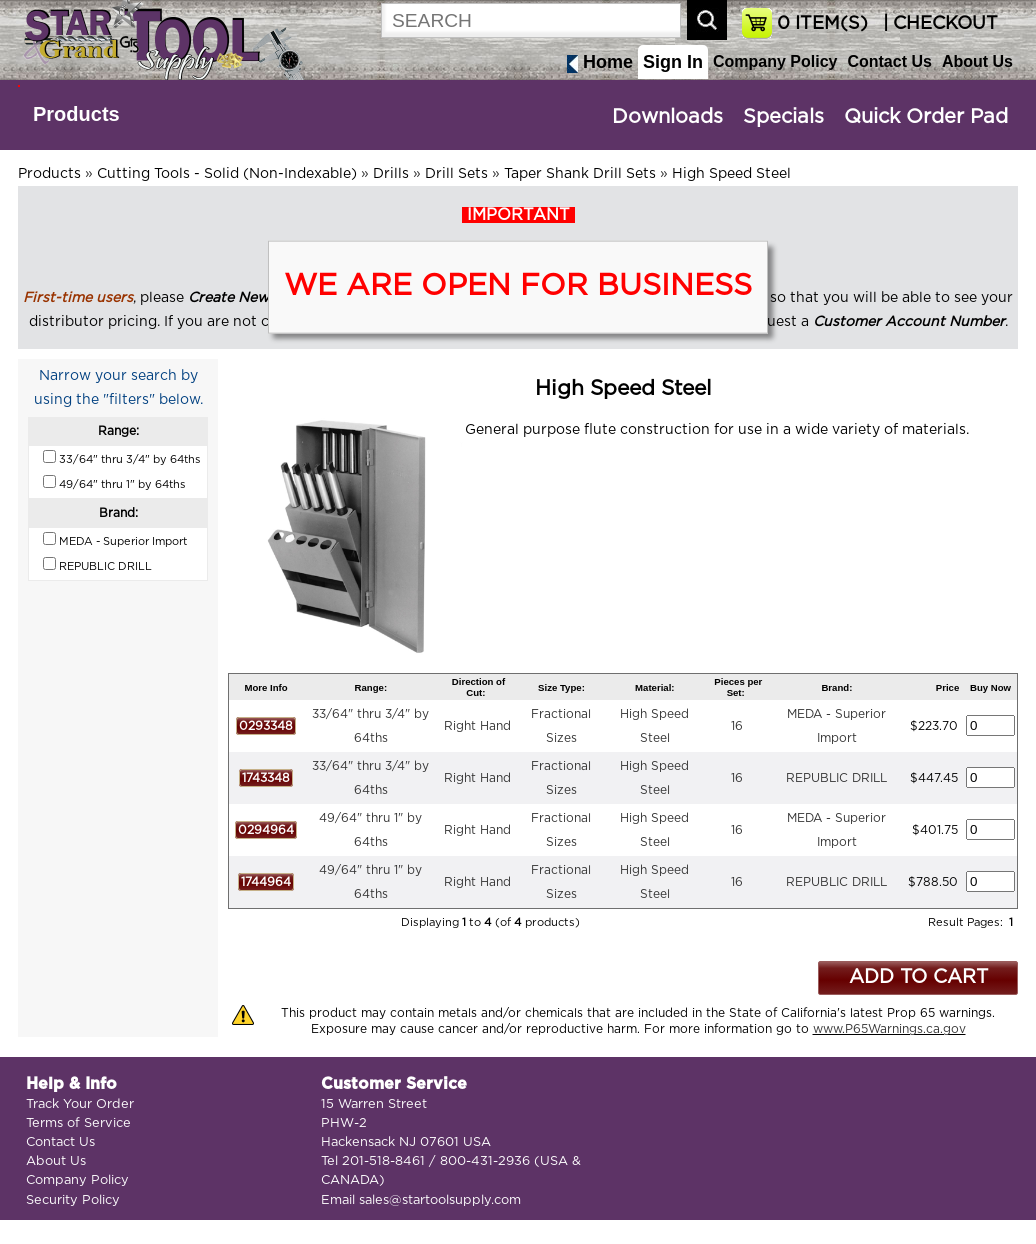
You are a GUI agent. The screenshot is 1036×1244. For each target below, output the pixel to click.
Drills (391, 174)
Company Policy (775, 61)
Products (76, 114)
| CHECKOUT (938, 24)
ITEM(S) (822, 24)
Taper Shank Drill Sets (580, 174)
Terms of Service (78, 1123)
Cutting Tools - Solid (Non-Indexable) (227, 174)
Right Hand (477, 726)
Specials (783, 117)
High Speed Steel (731, 174)
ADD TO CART (918, 977)
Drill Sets (456, 174)
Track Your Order (80, 1104)
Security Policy (73, 1200)
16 (737, 726)
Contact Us (889, 61)
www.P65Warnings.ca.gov (889, 1029)
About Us (977, 61)
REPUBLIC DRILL (836, 778)
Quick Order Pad (926, 117)
